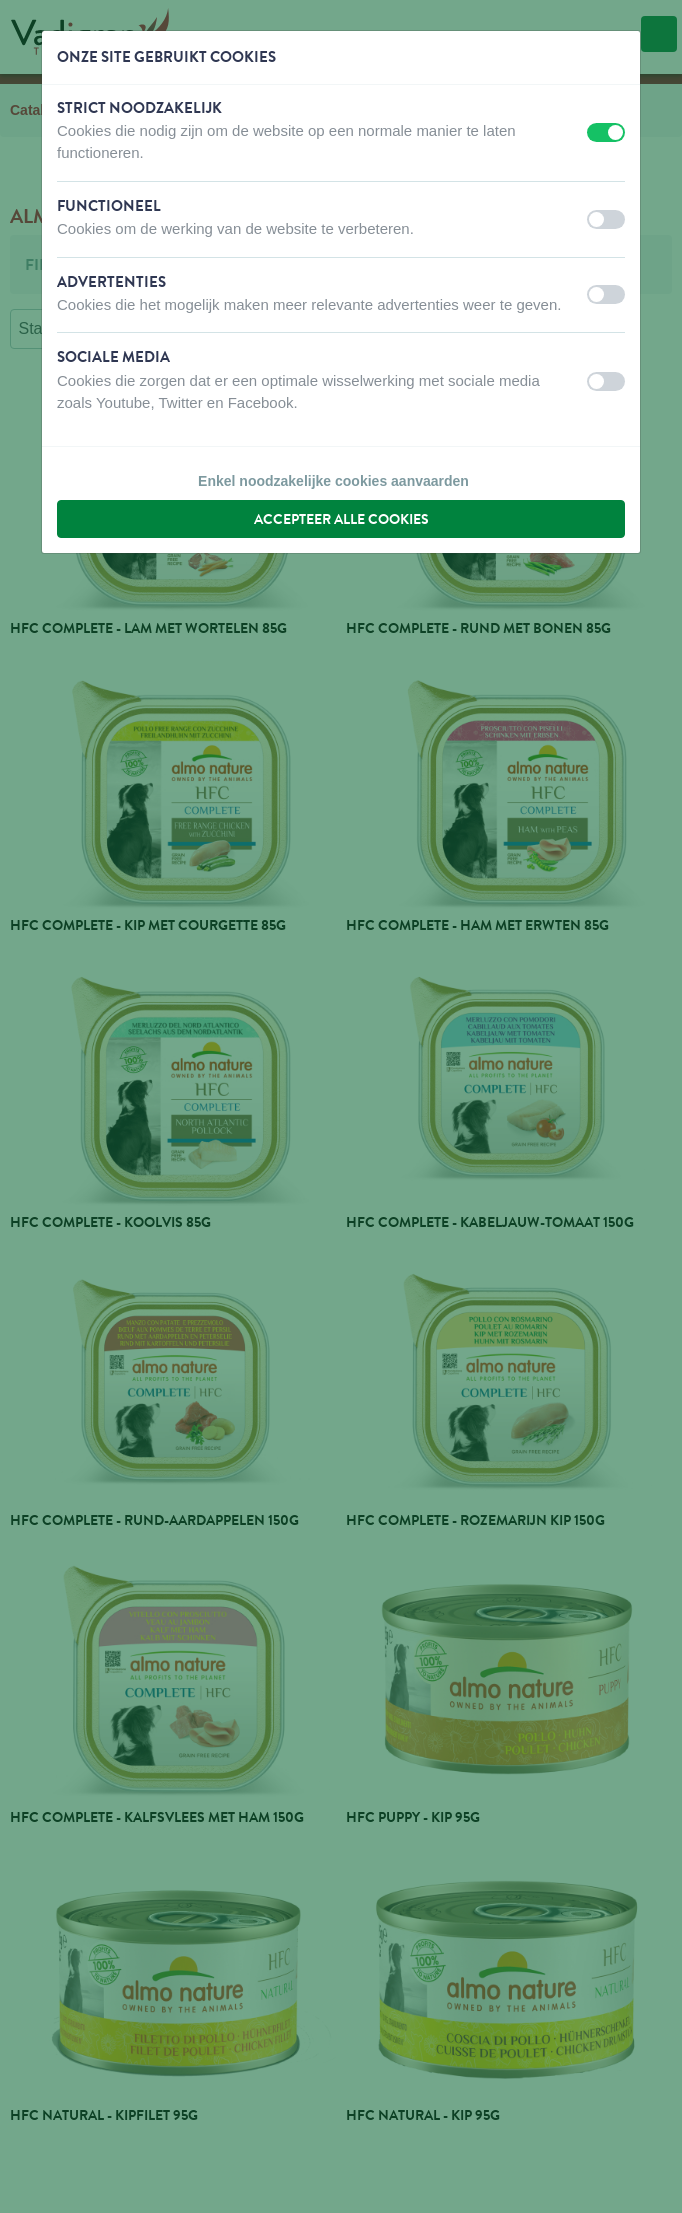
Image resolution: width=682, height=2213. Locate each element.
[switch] (606, 132)
